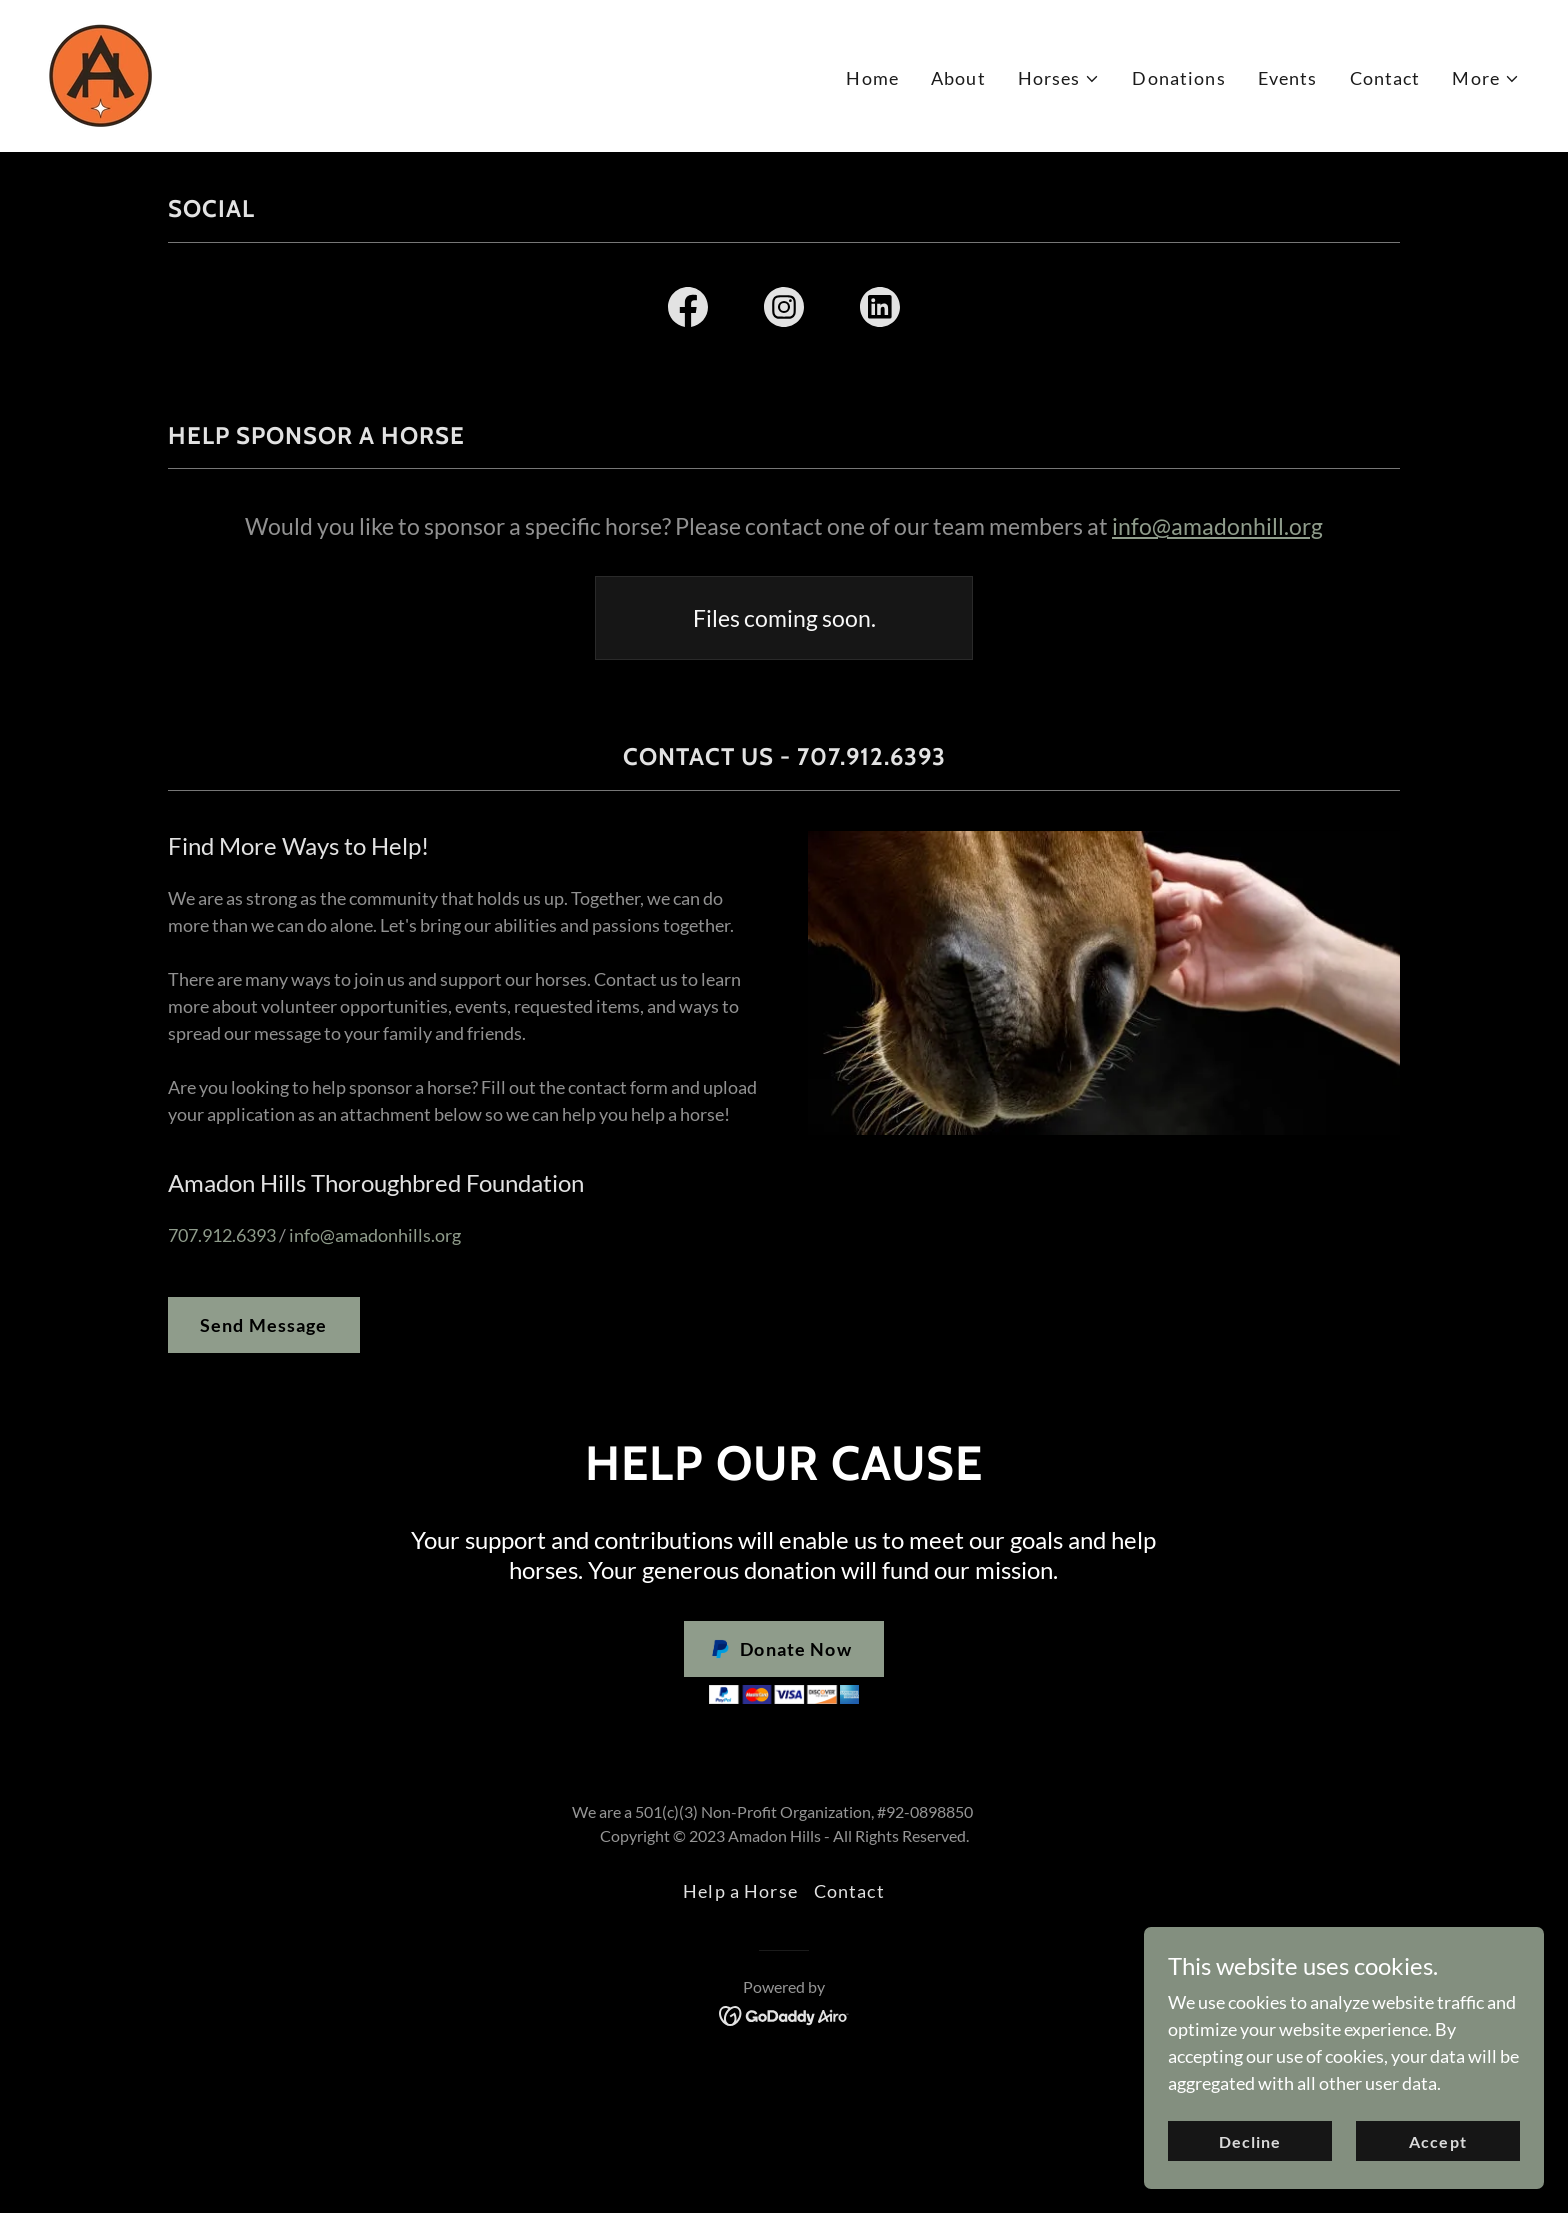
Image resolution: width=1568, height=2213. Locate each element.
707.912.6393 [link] (222, 1235)
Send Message (264, 1325)
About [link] (958, 78)
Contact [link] (1385, 78)
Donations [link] (1178, 78)
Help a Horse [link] (740, 1891)
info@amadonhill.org (1217, 526)
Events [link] (1288, 78)
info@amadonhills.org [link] (375, 1235)
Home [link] (872, 78)
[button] (1059, 78)
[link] (100, 74)
